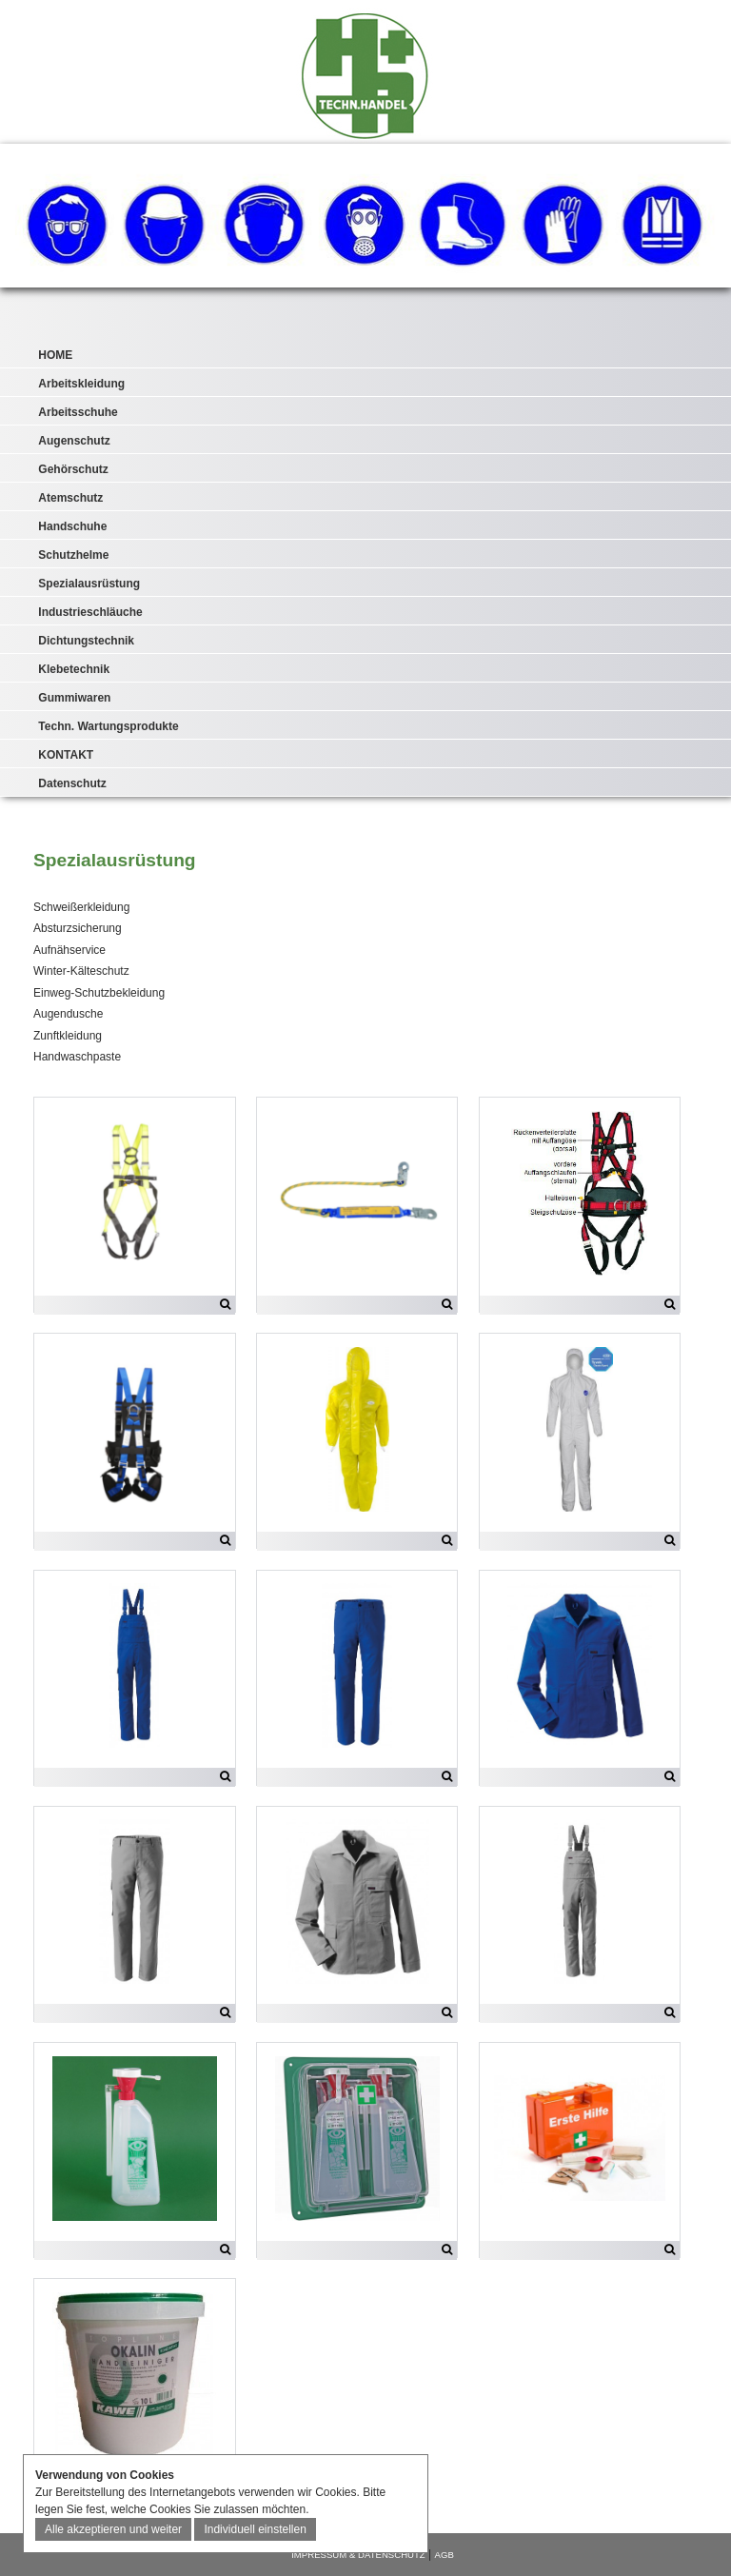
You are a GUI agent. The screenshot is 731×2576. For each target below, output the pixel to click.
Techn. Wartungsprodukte (108, 726)
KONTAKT (65, 755)
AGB (444, 2554)
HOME (55, 355)
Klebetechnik (73, 669)
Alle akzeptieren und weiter (113, 2529)
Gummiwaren (74, 697)
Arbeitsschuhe (77, 412)
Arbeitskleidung (81, 383)
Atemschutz (70, 498)
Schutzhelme (73, 555)
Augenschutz (73, 440)
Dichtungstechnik (86, 640)
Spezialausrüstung (89, 583)
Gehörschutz (73, 469)
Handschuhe (72, 526)
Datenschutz (72, 783)
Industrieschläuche (90, 612)
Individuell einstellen (255, 2529)
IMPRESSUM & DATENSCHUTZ (358, 2554)
